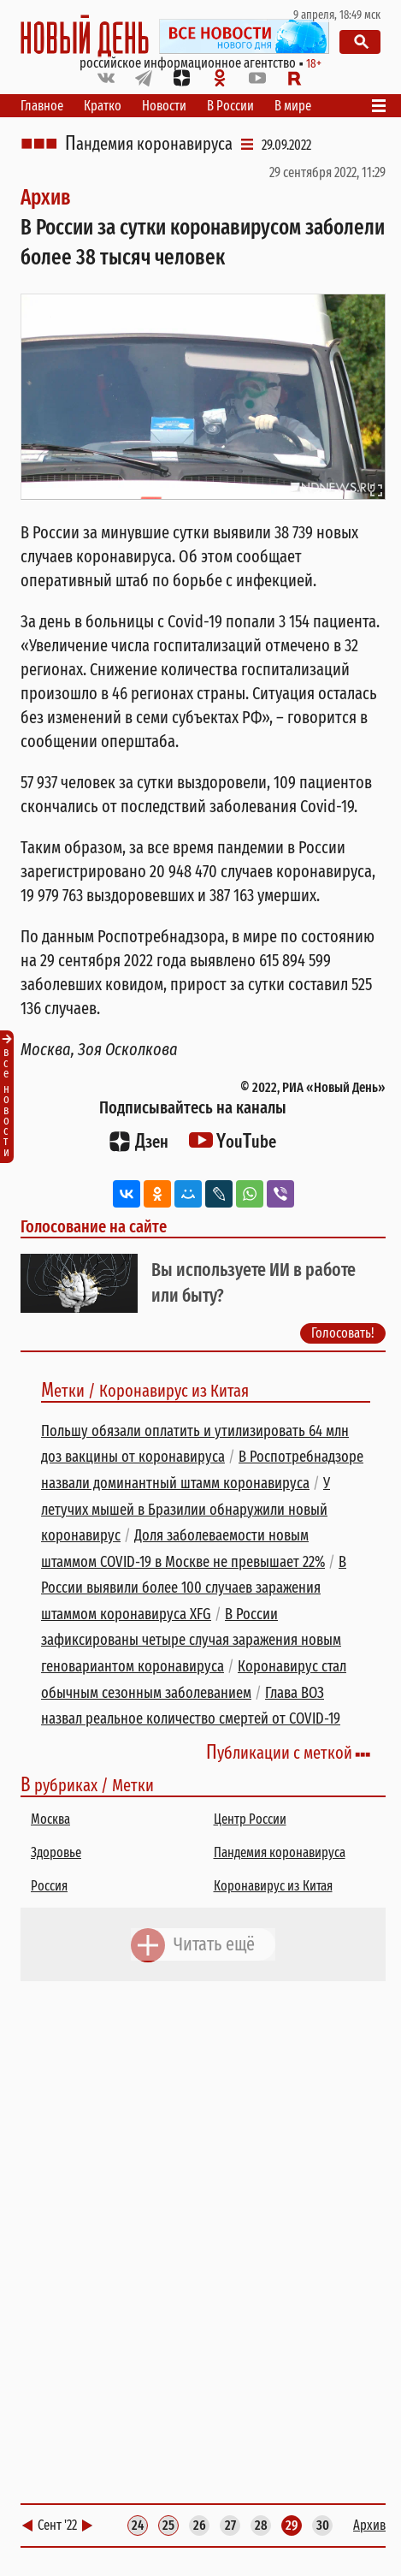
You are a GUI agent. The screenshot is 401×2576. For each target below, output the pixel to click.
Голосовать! (342, 1333)
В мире (292, 106)
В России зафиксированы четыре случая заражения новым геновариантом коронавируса (191, 1640)
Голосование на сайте (94, 1226)
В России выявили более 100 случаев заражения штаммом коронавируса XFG (193, 1587)
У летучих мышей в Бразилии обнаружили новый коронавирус (185, 1509)
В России (230, 106)
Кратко (102, 106)
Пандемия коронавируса (149, 144)
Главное (42, 106)
